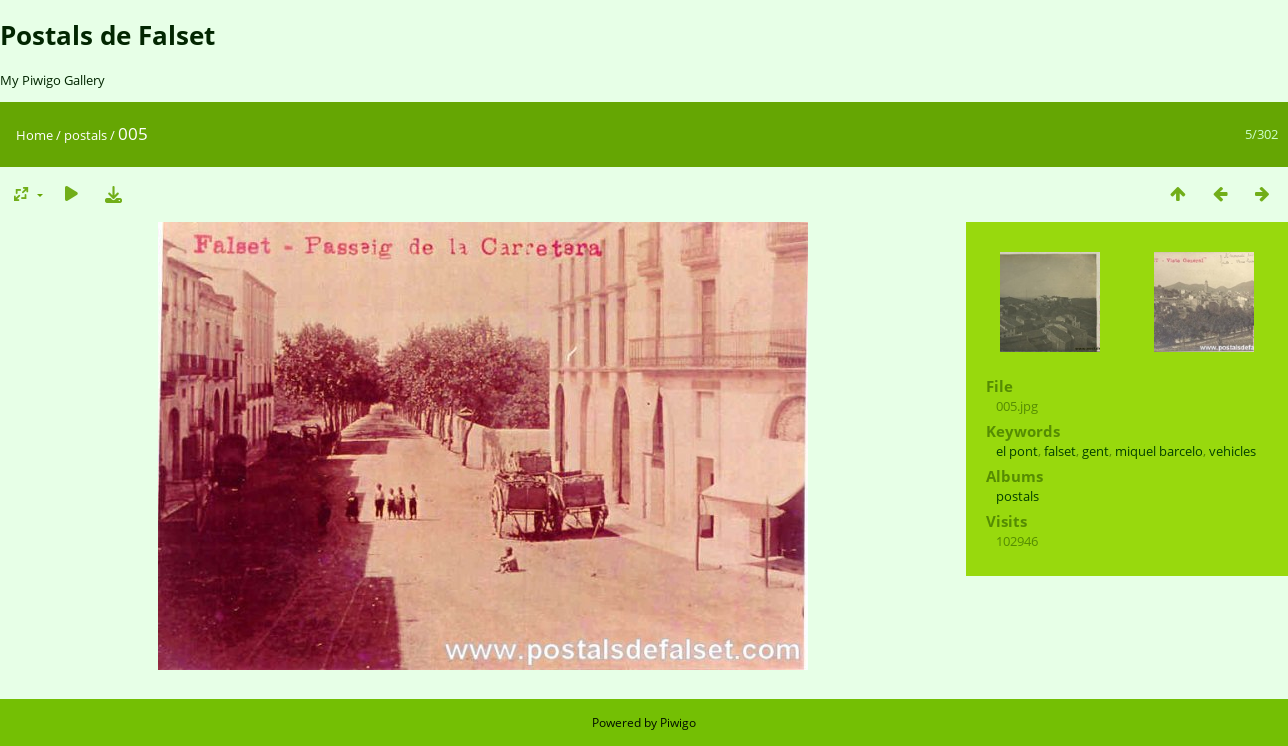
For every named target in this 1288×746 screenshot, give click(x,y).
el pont (1017, 451)
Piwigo (678, 722)
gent (1095, 451)
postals (85, 135)
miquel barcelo (1159, 451)
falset (1060, 451)
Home (34, 135)
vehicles (1232, 451)
